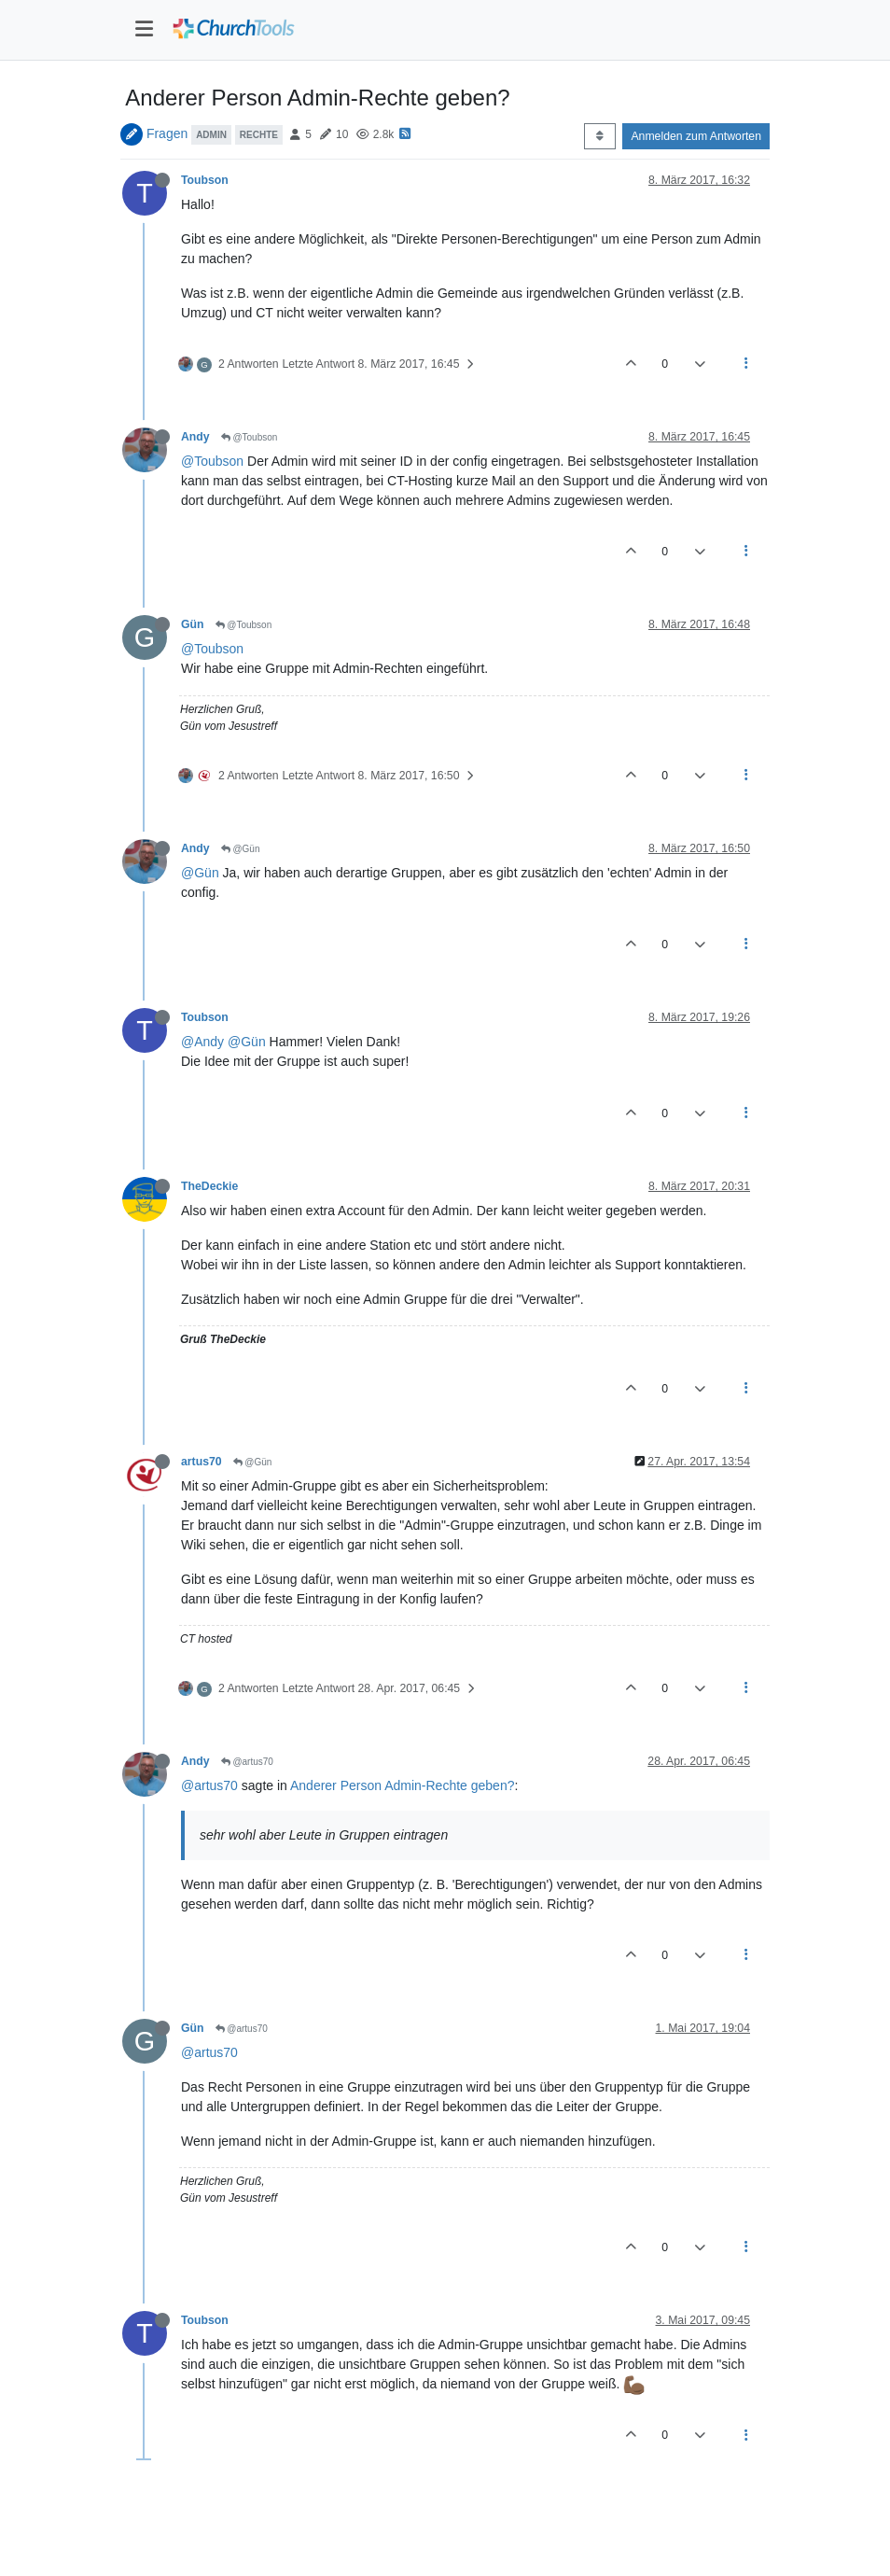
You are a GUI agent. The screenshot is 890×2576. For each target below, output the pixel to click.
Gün (192, 624)
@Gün (240, 849)
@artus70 (247, 1762)
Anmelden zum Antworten (696, 136)
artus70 (201, 1461)
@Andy (202, 1041)
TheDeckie (209, 1186)
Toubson (205, 180)
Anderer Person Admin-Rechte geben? (402, 1785)
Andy (195, 436)
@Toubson (249, 437)
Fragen (167, 133)
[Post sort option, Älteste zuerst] (599, 136)
